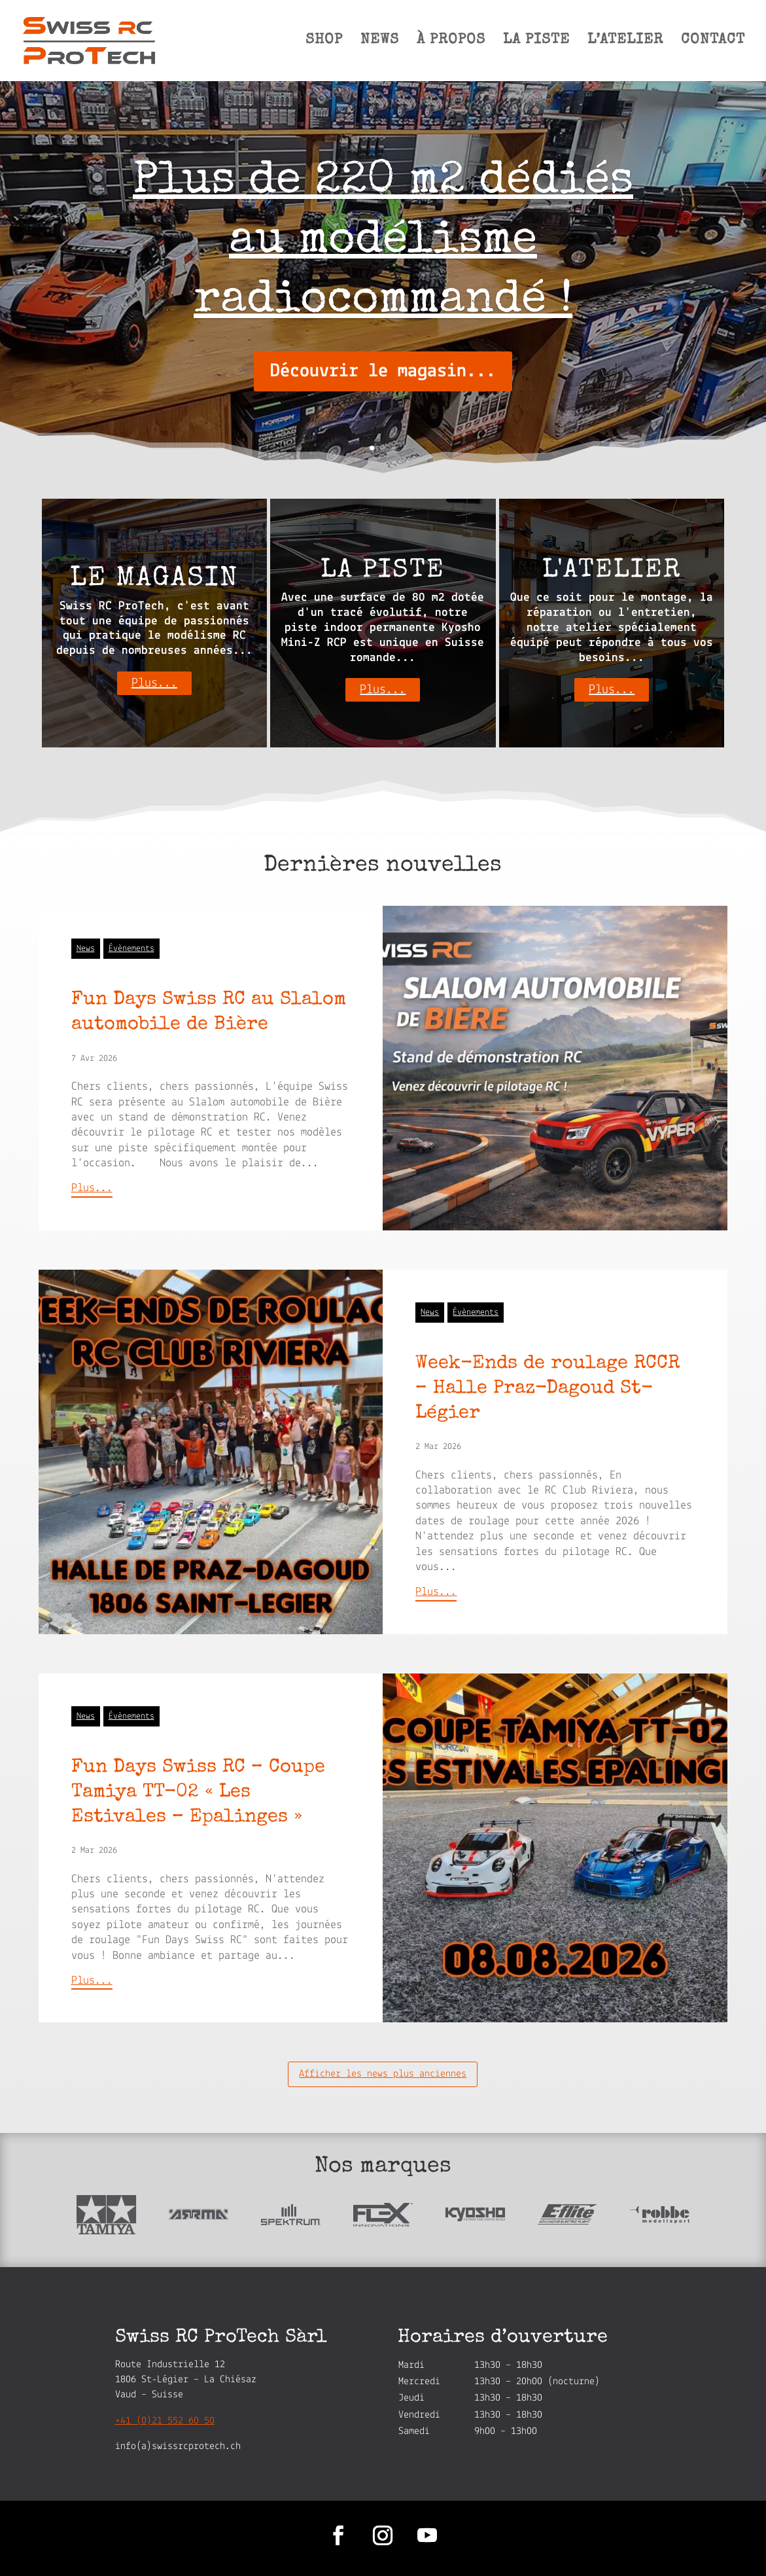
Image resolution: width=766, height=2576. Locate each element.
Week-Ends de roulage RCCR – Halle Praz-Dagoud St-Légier (547, 1389)
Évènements (131, 949)
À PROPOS (451, 42)
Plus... (154, 683)
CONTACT (713, 42)
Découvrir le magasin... (383, 371)
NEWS (379, 42)
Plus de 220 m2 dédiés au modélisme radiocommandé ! (383, 242)
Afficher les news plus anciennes (382, 2074)
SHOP (324, 42)
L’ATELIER (625, 42)
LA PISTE (536, 42)
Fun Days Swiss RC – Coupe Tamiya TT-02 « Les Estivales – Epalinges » (198, 1793)
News (86, 949)
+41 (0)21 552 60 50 (165, 2421)
